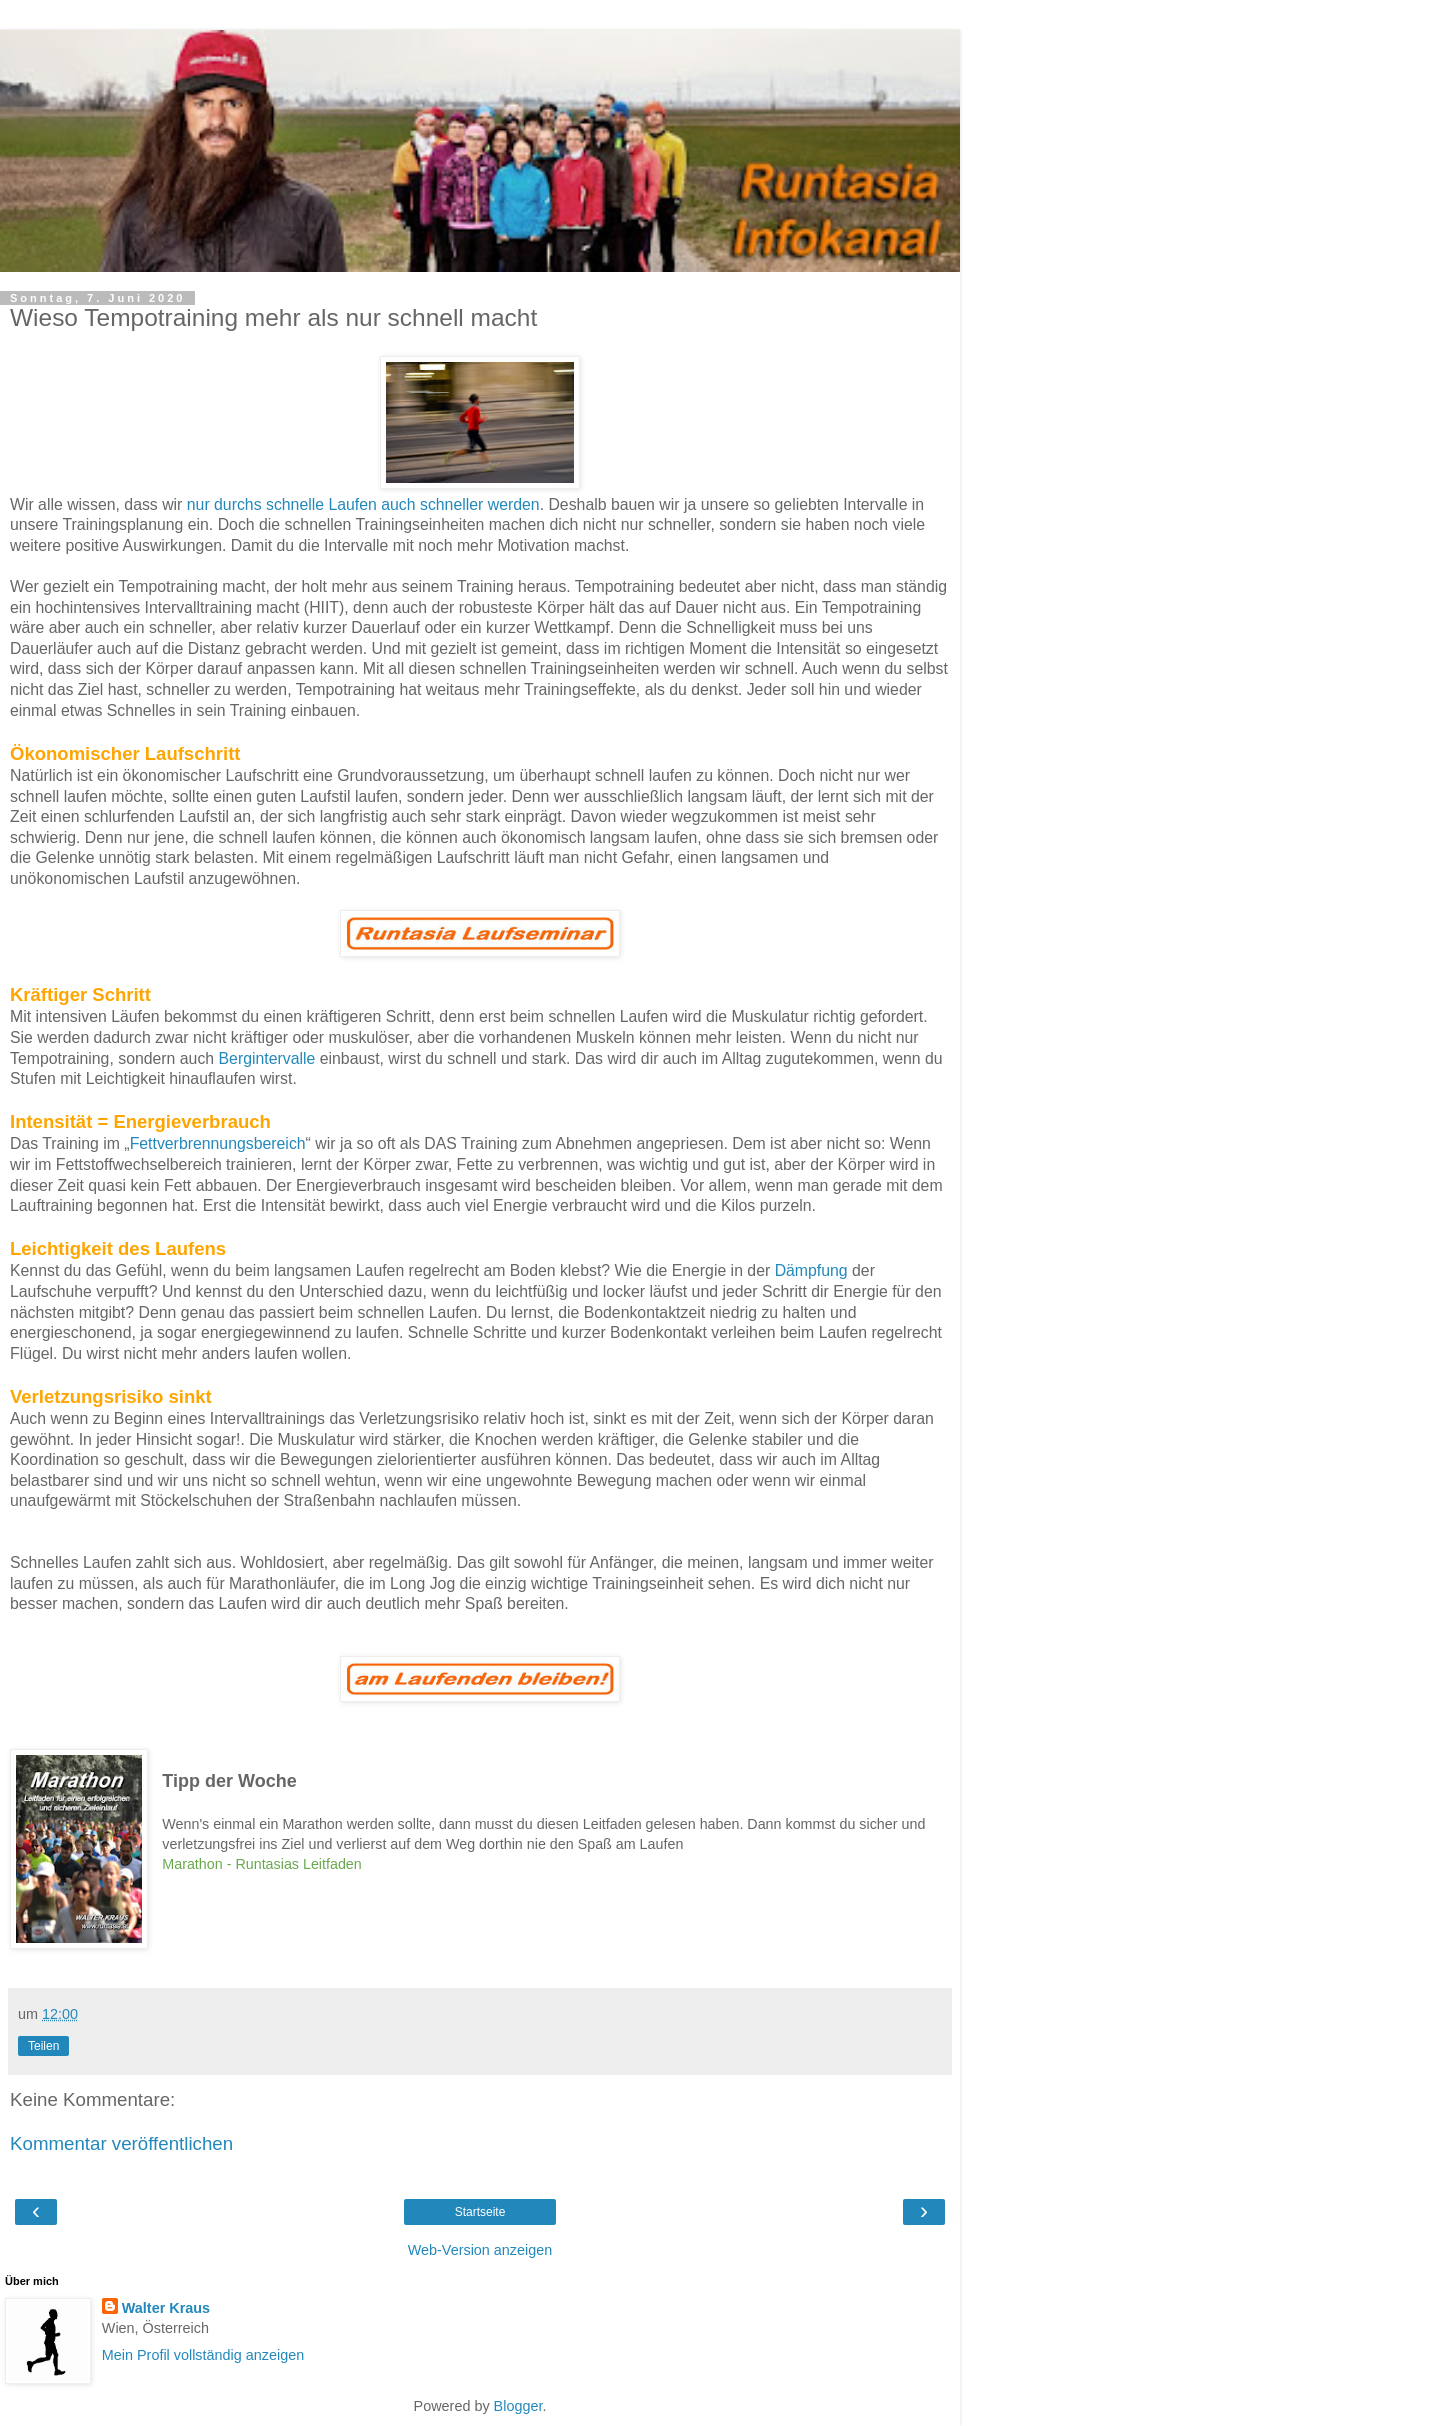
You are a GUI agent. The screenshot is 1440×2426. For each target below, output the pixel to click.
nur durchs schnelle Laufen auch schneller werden (363, 504)
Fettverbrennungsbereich (218, 1143)
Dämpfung (811, 1270)
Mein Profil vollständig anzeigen (203, 2355)
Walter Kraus (166, 2308)
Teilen (43, 2046)
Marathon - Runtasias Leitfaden (261, 1864)
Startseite (480, 2212)
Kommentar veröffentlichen (121, 2143)
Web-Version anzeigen (480, 2250)
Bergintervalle (267, 1058)
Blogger (518, 2406)
